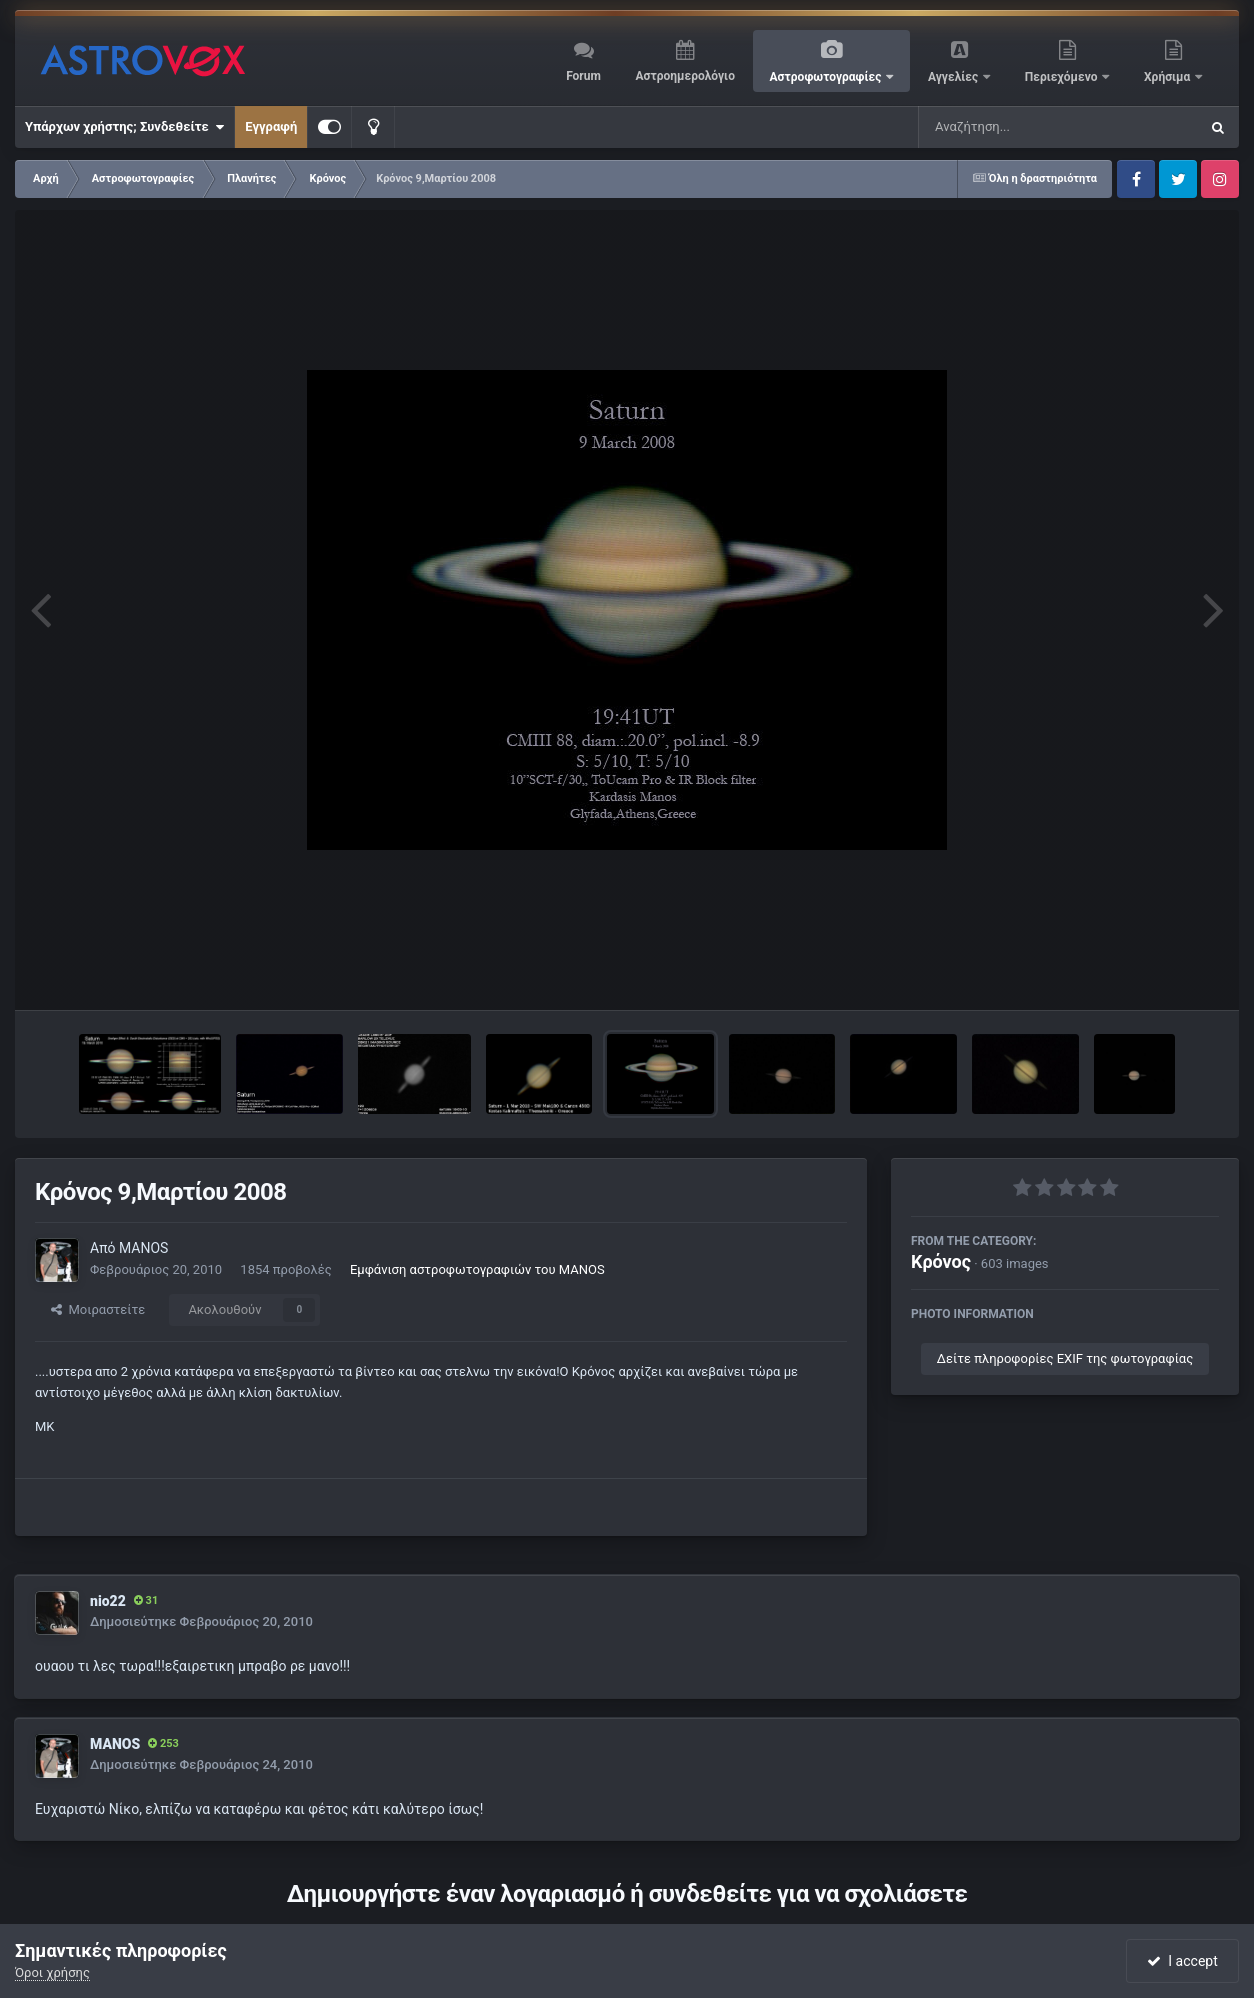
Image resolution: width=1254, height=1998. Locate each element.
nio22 (108, 1601)
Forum (583, 76)
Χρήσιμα (1168, 77)
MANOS (143, 1248)
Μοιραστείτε (98, 1309)
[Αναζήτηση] (1018, 127)
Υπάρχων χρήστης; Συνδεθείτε (124, 127)
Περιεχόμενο (1063, 77)
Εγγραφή (271, 126)
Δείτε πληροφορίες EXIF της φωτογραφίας (1065, 1358)
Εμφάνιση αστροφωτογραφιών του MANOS (477, 1269)
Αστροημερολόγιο (684, 76)
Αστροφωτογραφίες (827, 77)
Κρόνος (941, 1261)
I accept (1182, 1961)
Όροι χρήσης (52, 1972)
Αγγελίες (954, 77)
